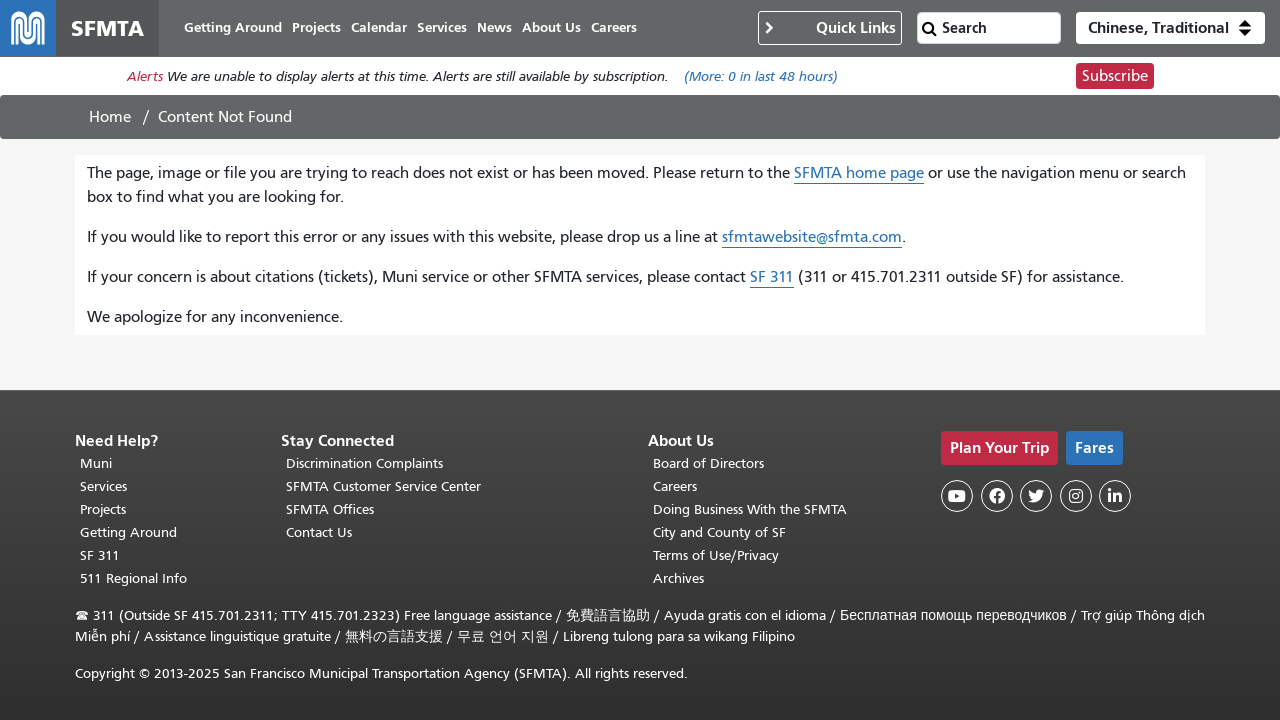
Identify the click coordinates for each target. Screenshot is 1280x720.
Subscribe (1115, 76)
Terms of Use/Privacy (716, 555)
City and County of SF (719, 532)
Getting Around (128, 532)
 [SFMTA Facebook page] (997, 496)
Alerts (145, 76)
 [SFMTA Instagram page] (1076, 496)
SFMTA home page (859, 173)
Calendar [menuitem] (379, 27)
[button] (1170, 28)
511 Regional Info (133, 578)
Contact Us (319, 532)
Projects (103, 509)
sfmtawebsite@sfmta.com (812, 237)
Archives (678, 578)
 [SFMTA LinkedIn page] (1115, 496)
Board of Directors (708, 463)
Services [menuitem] (442, 27)
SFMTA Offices (330, 509)
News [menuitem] (494, 27)
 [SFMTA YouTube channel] (957, 496)
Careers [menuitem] (614, 27)
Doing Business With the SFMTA (750, 509)
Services (103, 486)
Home (110, 117)
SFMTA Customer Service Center (383, 486)
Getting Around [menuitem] (233, 27)
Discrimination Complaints (364, 463)
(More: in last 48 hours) (761, 76)
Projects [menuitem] (316, 27)
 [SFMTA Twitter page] (1036, 496)
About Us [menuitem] (551, 27)
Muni (96, 463)
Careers (675, 486)
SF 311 (772, 277)
